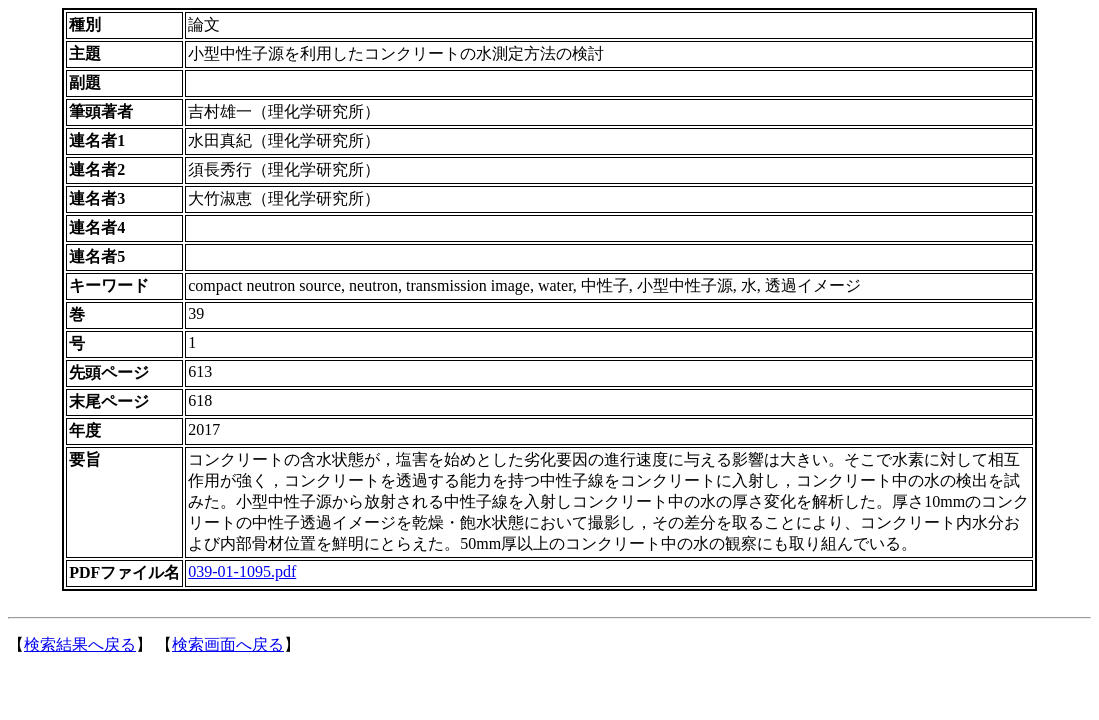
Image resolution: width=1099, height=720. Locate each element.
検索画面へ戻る (228, 644)
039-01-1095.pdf (242, 571)
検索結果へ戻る (80, 644)
